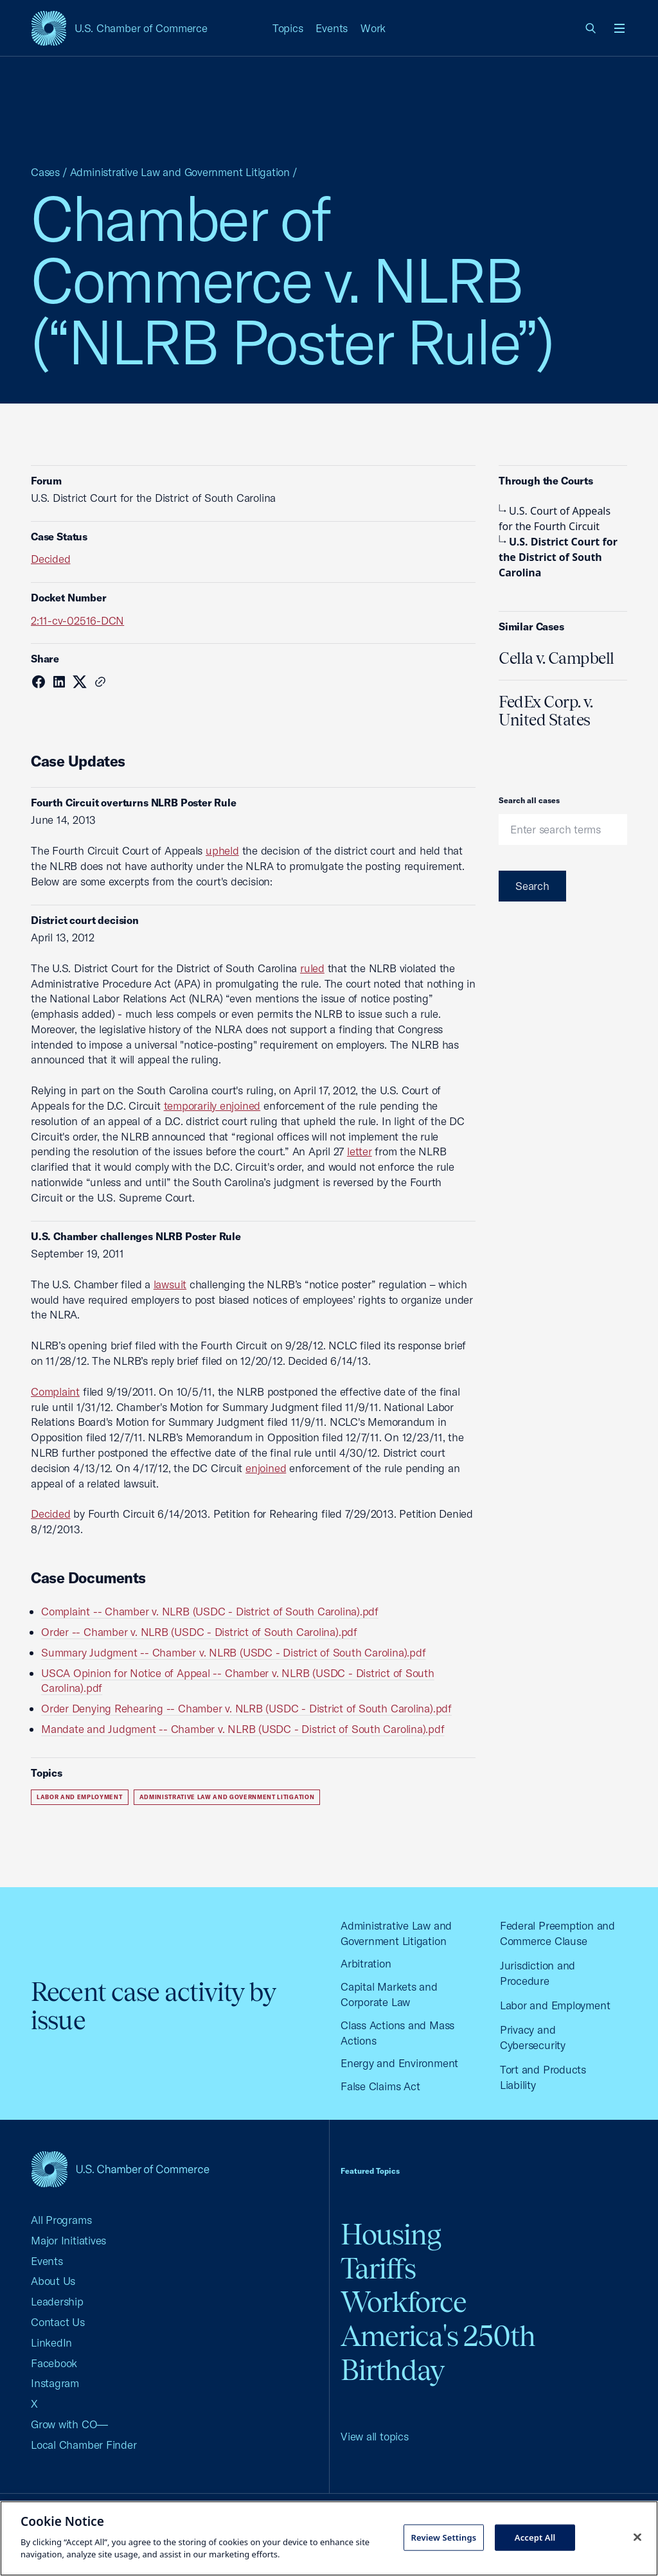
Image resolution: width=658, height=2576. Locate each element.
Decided (50, 558)
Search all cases (529, 800)
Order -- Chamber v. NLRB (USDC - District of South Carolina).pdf (199, 1632)
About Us (53, 2280)
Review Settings (443, 2537)
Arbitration (366, 1963)
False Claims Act (380, 2086)
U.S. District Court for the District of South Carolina (558, 557)
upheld (222, 850)
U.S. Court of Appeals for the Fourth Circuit (554, 518)
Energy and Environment (399, 2063)
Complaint (55, 1391)
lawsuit (170, 1284)
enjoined (265, 1468)
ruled (312, 968)
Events (332, 28)
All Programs (61, 2219)
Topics (287, 28)
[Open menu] (619, 28)
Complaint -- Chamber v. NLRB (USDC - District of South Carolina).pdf (209, 1611)
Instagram (55, 2383)
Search (532, 886)
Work (373, 28)
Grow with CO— (69, 2424)
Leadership (57, 2301)
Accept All (535, 2537)
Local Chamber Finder (84, 2444)
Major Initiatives (68, 2240)
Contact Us (58, 2322)
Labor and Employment (80, 1796)
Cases (45, 172)
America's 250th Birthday (438, 2353)
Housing (391, 2234)
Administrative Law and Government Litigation (180, 172)
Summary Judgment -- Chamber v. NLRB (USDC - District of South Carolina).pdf (233, 1652)
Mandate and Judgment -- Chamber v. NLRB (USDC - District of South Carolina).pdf (243, 1729)
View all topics (375, 2436)
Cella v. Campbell (556, 658)
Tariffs (378, 2268)
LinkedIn (51, 2342)
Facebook (54, 2363)
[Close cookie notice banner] (637, 2537)
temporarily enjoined (212, 1105)
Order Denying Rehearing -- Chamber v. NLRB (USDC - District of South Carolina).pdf (246, 1708)
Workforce (404, 2302)
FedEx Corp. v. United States (545, 710)
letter (359, 1151)
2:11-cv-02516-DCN (77, 620)
